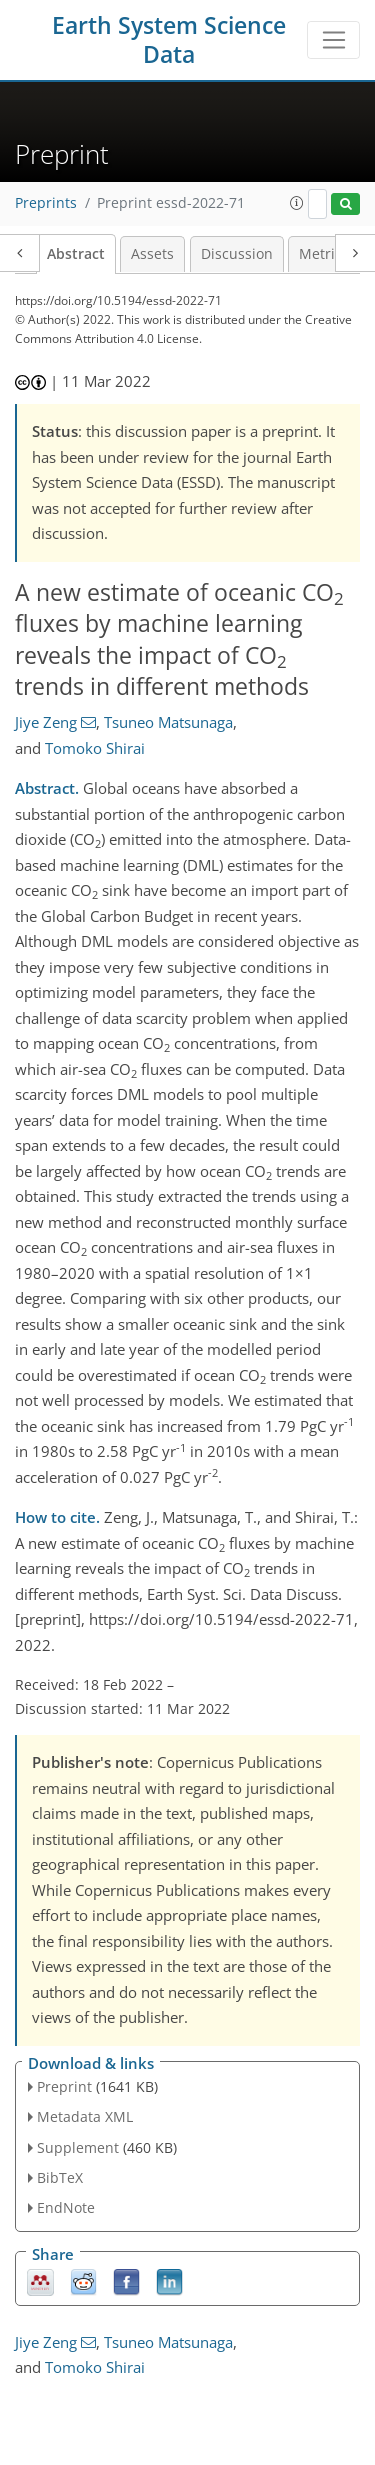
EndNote (66, 2207)
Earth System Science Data (169, 40)
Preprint (64, 2086)
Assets (152, 254)
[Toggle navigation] (333, 40)
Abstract (76, 254)
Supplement (78, 2147)
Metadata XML (85, 2116)
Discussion (237, 254)
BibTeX (60, 2177)
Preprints (46, 203)
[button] (297, 203)
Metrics (324, 254)
